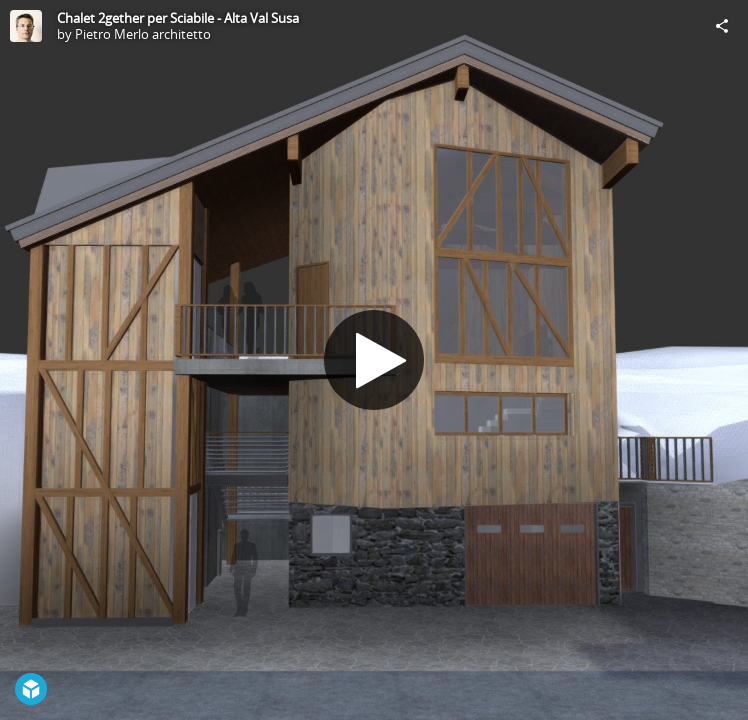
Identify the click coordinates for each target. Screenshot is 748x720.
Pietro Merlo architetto (143, 34)
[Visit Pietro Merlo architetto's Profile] (26, 26)
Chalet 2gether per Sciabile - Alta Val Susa (178, 18)
